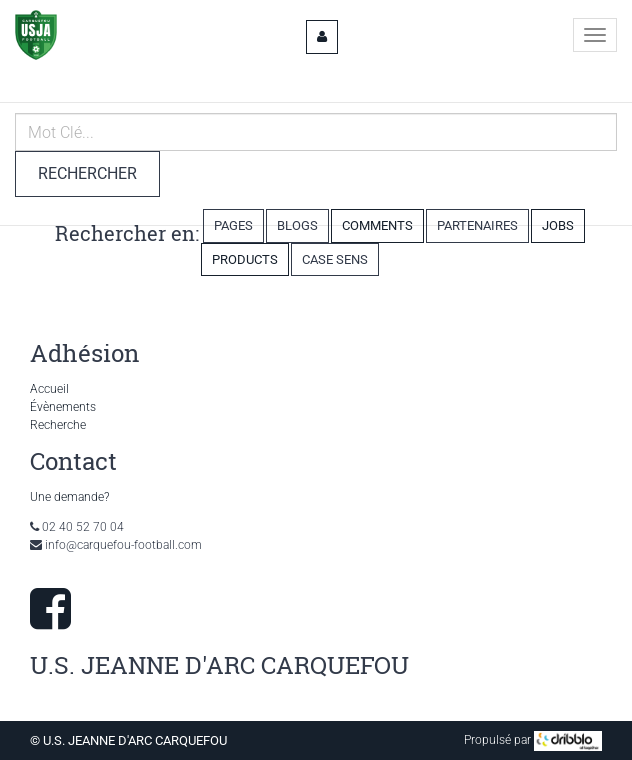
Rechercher (87, 173)
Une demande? (69, 497)
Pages (233, 225)
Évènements (63, 407)
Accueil (49, 389)
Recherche (58, 425)
